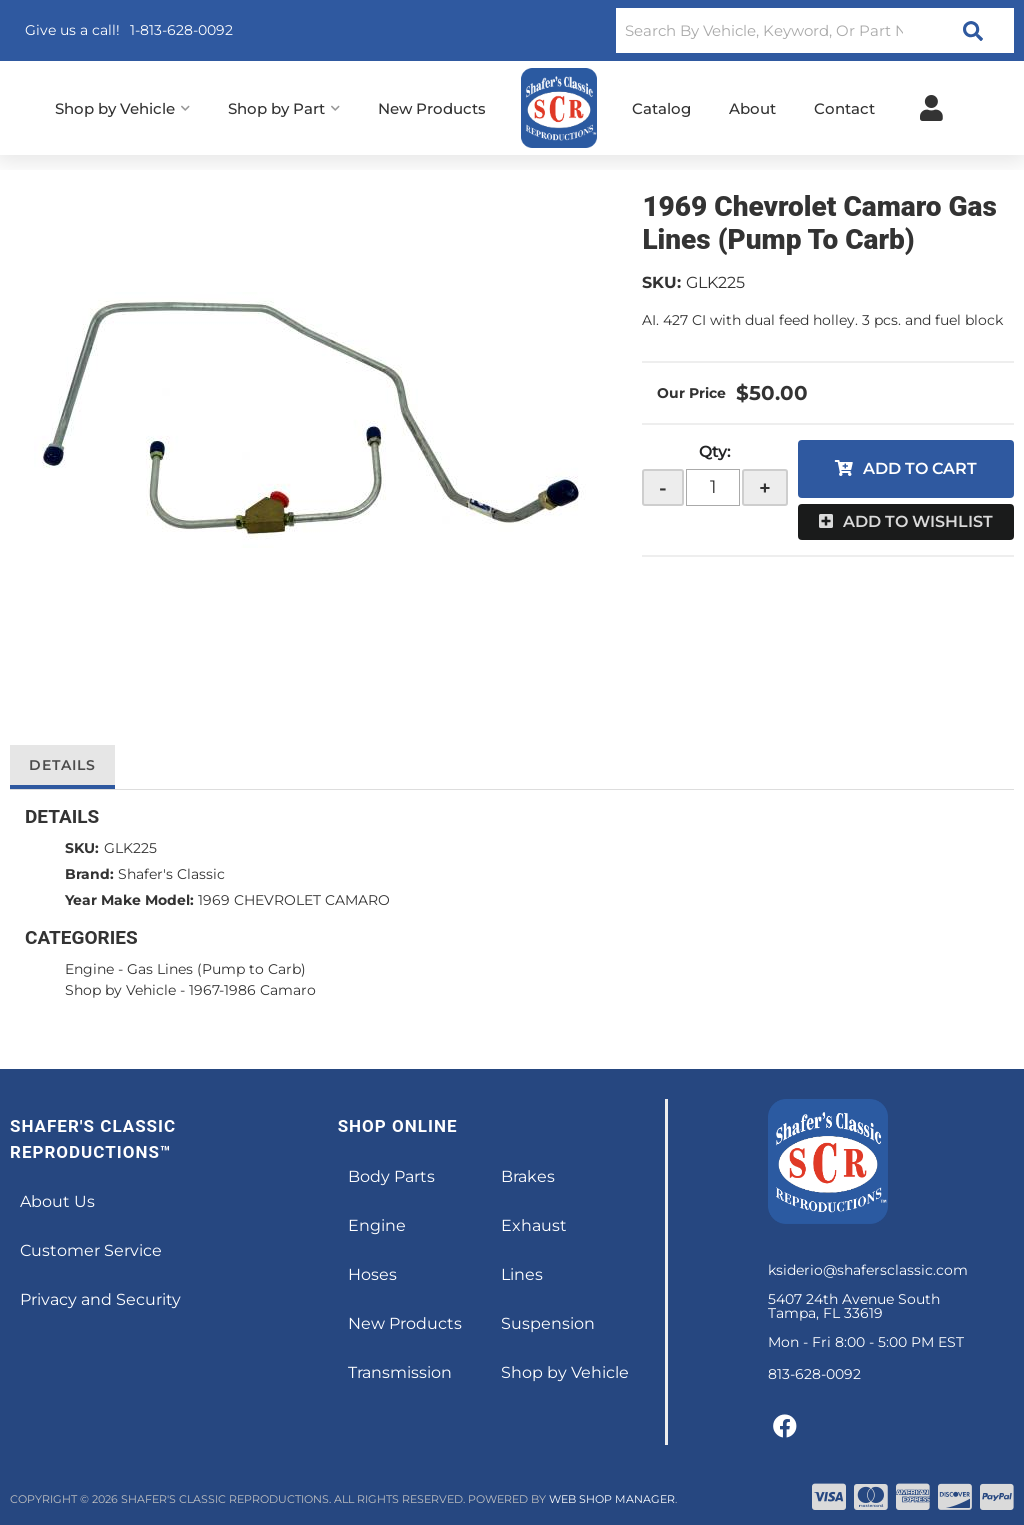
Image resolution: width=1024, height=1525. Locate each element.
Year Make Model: (129, 900)
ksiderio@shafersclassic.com (868, 1270)
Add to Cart (920, 468)
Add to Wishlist (918, 521)
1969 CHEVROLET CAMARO (294, 900)
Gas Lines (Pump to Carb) (216, 969)
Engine (89, 969)
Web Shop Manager (612, 1499)
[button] (815, 30)
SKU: (661, 282)
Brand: (89, 874)
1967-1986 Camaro (252, 990)
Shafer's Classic (171, 874)
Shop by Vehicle (120, 990)
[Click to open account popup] (931, 108)
